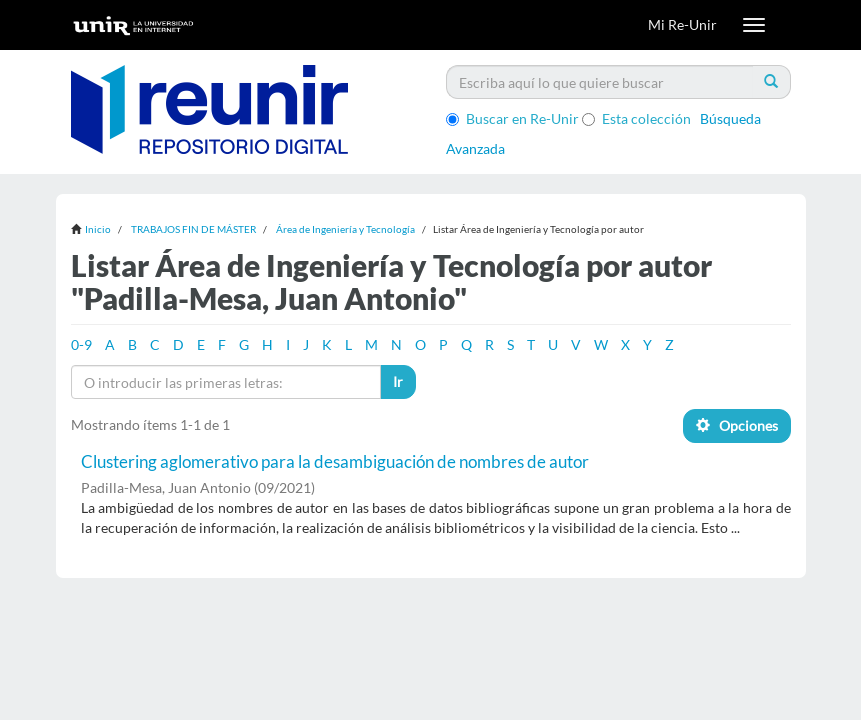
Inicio (98, 229)
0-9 (81, 344)
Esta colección (636, 118)
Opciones (737, 425)
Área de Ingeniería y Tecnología (345, 229)
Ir (398, 381)
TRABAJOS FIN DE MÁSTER (193, 229)
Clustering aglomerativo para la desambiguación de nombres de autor (335, 461)
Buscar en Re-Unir (512, 118)
